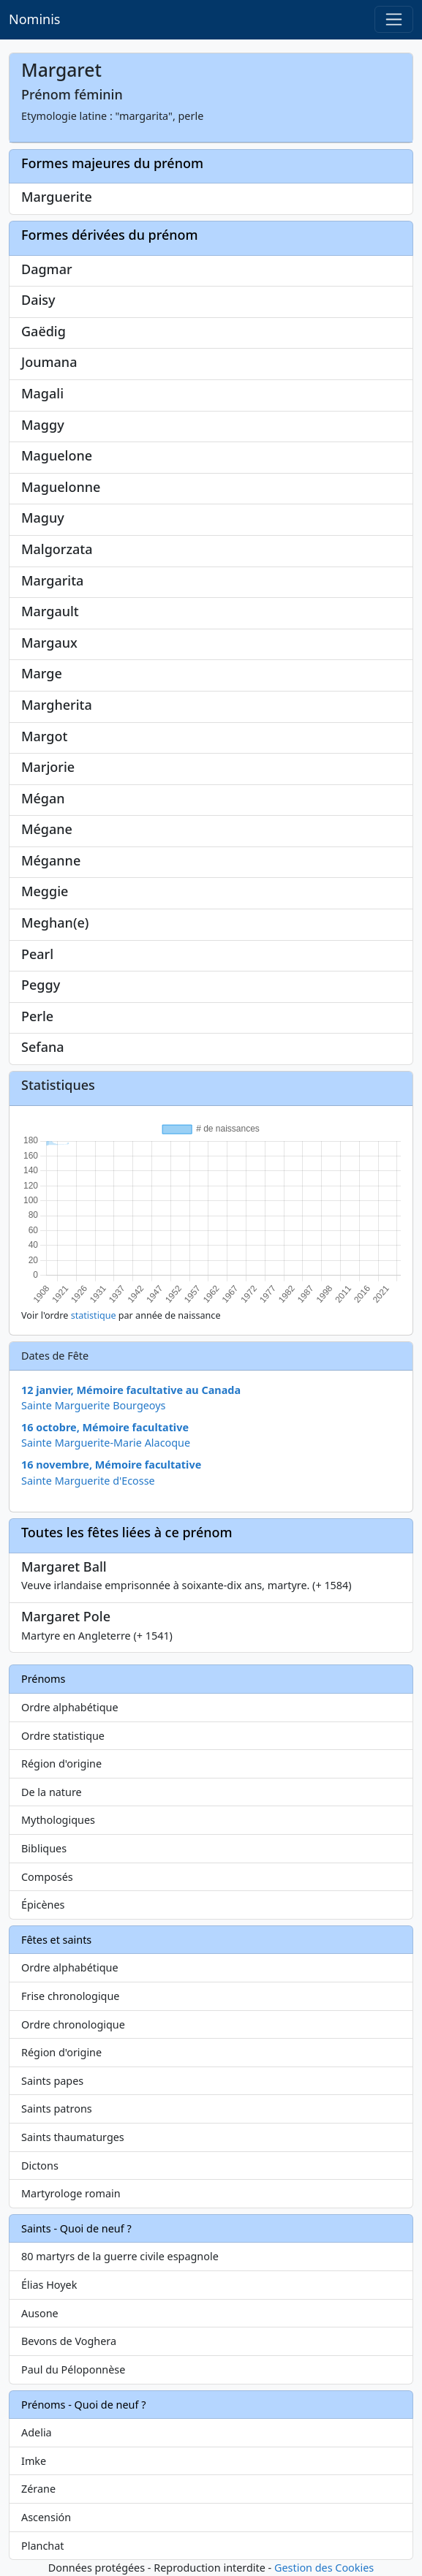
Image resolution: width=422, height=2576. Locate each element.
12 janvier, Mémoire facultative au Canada (131, 1390)
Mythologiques (58, 1820)
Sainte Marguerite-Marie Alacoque (105, 1443)
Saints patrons (56, 2108)
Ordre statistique (63, 1736)
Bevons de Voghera (68, 2341)
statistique (93, 1315)
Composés (47, 1877)
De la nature (51, 1792)
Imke (33, 2461)
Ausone (40, 2313)
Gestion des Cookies (324, 2568)
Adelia (36, 2432)
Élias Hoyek (49, 2285)
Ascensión (46, 2517)
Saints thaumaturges (72, 2137)
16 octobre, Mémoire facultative (105, 1427)
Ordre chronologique (73, 2024)
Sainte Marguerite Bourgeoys (93, 1405)
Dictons (40, 2165)
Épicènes (43, 1905)
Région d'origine (61, 1763)
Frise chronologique (70, 1996)
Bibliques (44, 1848)
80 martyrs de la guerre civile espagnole (120, 2256)
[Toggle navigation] (393, 19)
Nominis (34, 19)
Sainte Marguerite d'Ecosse (88, 1481)
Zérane (38, 2489)
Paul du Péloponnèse (73, 2369)
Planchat (42, 2546)
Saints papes (52, 2081)
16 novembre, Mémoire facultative (111, 1464)
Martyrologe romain (71, 2193)
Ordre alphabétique (69, 1707)
